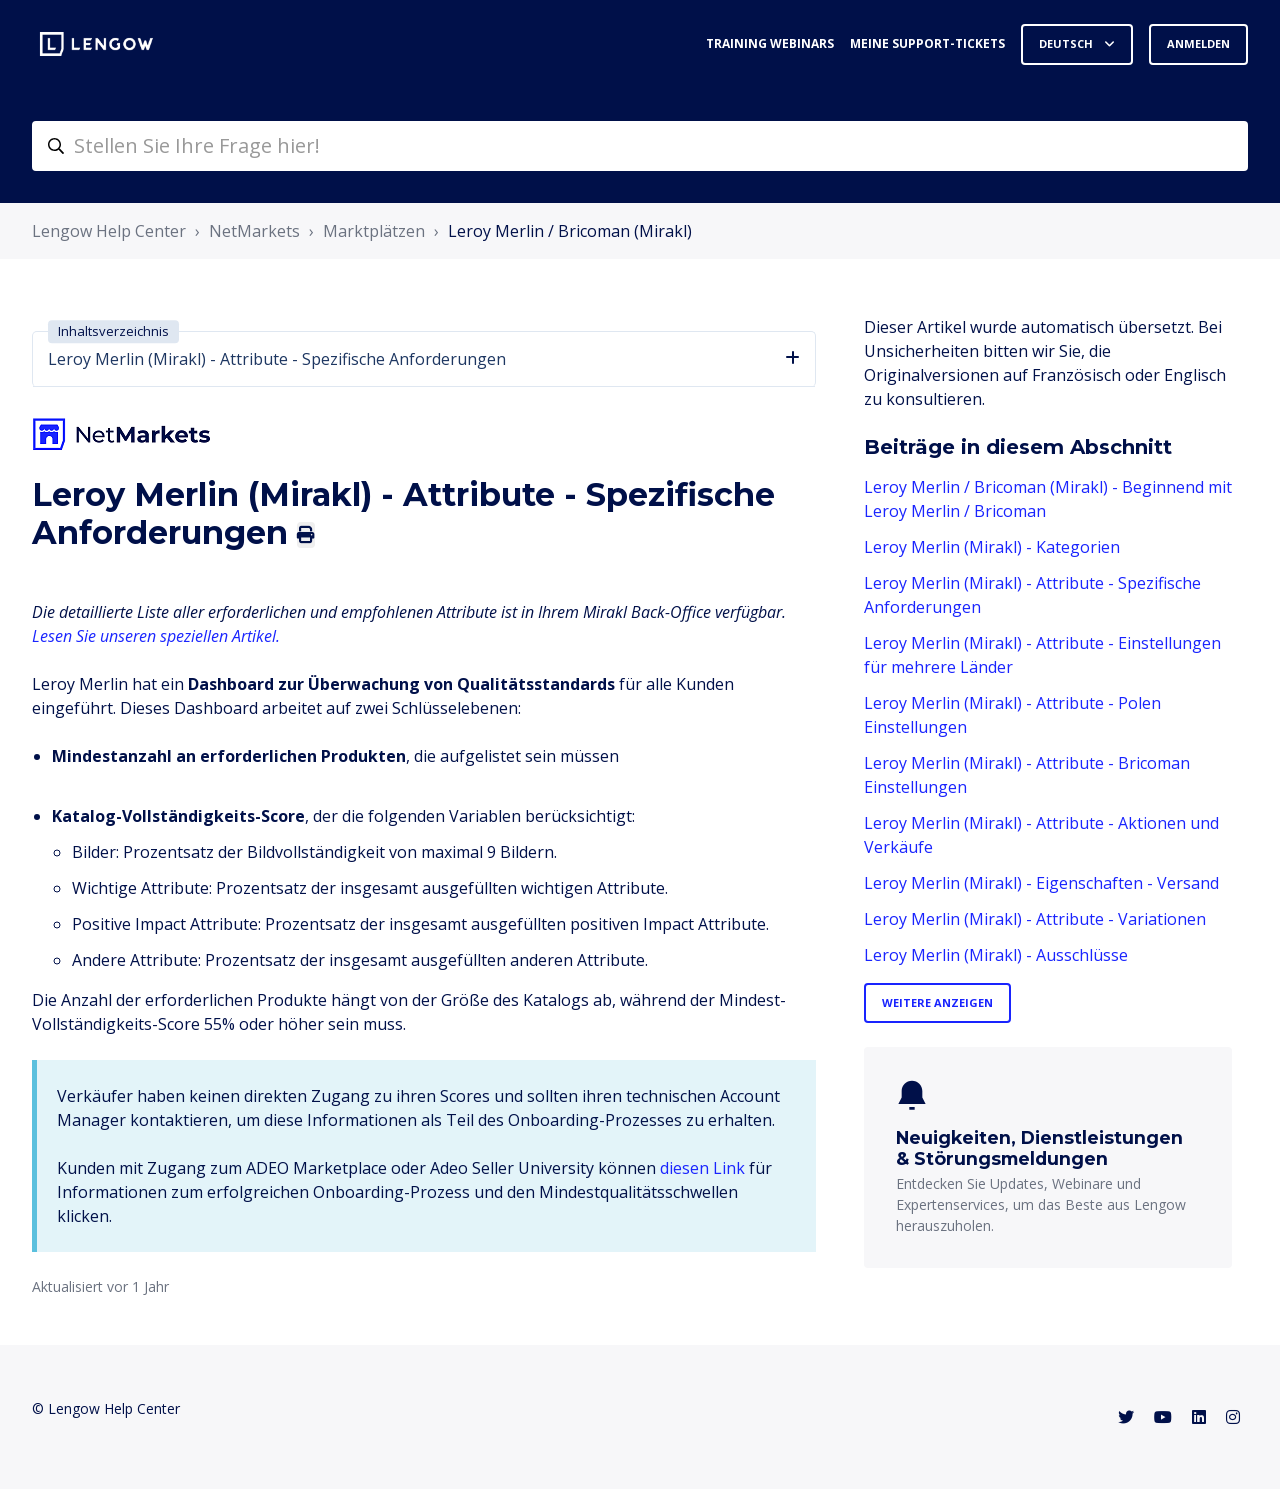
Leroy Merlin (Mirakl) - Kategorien (992, 547)
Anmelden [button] (1198, 43)
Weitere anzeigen (937, 1002)
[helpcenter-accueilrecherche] (640, 146)
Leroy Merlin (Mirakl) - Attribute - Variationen (1035, 919)
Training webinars (770, 43)
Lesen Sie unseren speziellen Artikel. (156, 636)
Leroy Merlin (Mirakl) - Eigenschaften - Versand (1041, 883)
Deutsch (1067, 43)
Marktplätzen (374, 231)
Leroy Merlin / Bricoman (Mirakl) (570, 231)
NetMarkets (254, 231)
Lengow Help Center (109, 231)
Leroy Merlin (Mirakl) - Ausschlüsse (996, 955)
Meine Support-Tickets (927, 43)
